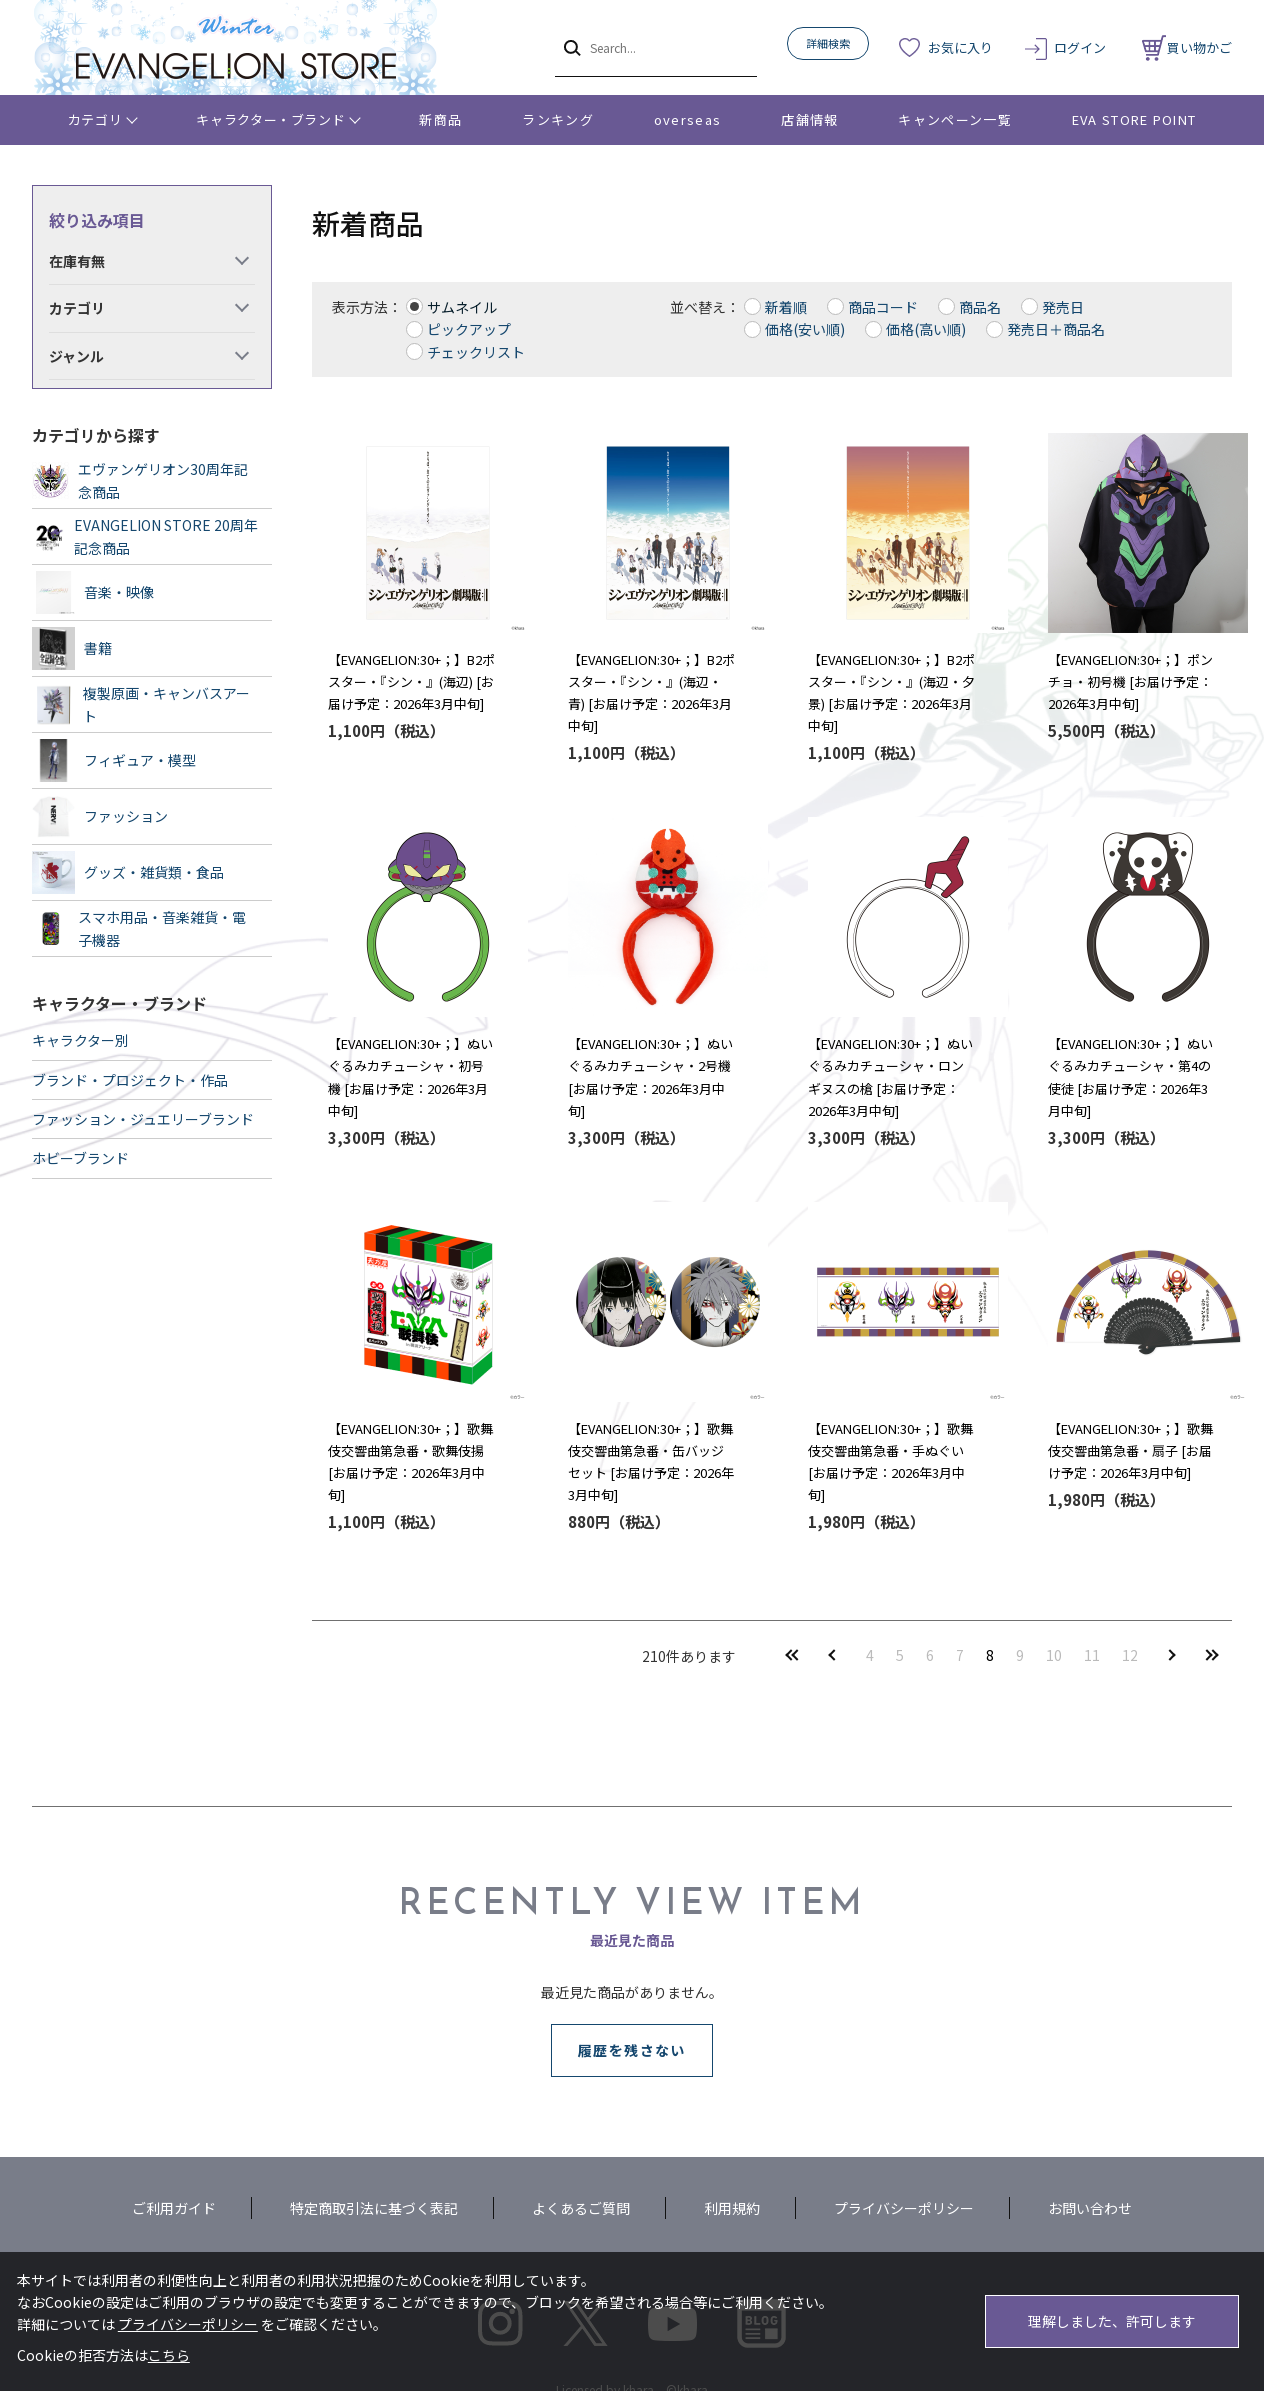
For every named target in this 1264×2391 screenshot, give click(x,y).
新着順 (786, 307)
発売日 (1063, 307)
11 (1092, 1655)
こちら (169, 2355)
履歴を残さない (632, 2050)
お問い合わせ (1090, 2208)
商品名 (980, 307)
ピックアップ (469, 329)
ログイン (1080, 47)
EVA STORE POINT (1134, 119)
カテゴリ (95, 119)
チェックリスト (476, 352)
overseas (687, 119)
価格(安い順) (805, 329)
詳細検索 (828, 43)
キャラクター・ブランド (270, 119)
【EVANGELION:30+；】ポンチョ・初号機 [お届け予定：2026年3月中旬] (1130, 681)
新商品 (440, 119)
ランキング (558, 119)
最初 (792, 1654)
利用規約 (732, 2208)
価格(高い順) (926, 329)
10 (1054, 1655)
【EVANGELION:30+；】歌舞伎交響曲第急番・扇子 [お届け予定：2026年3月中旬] (1130, 1450)
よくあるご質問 (581, 2208)
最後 (1212, 1654)
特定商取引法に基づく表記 (374, 2208)
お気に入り (960, 47)
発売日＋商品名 (1056, 329)
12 (1130, 1655)
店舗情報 (809, 119)
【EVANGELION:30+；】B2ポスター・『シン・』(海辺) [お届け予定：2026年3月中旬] (411, 681)
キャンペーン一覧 (954, 119)
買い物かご (1187, 47)
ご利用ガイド (174, 2208)
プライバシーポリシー (904, 2208)
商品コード (883, 307)
